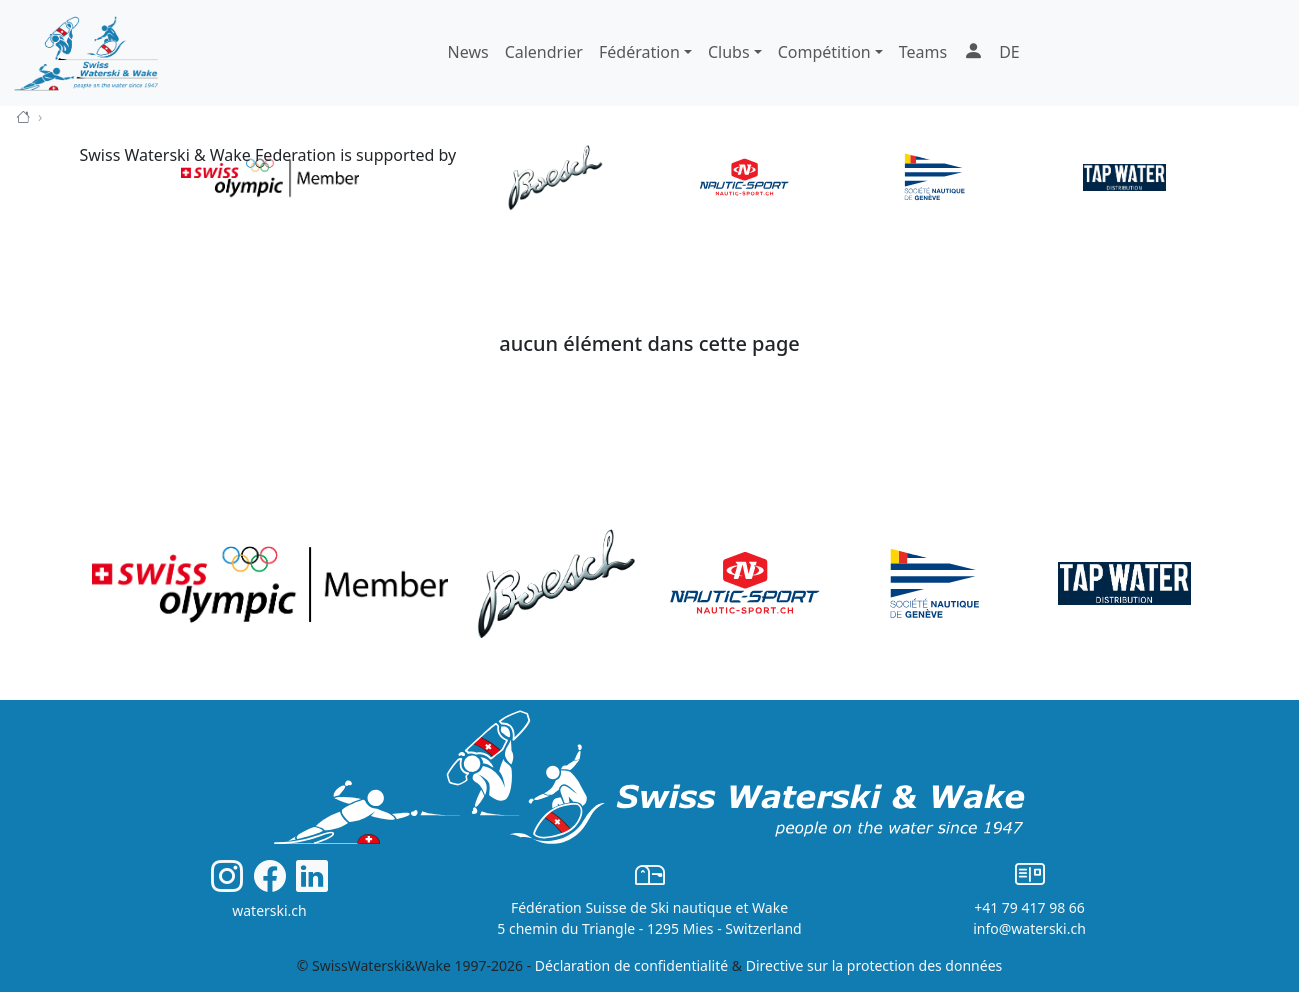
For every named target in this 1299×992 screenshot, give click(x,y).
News (468, 52)
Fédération (639, 52)
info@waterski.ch (1029, 928)
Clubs (729, 52)
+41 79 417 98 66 (1029, 907)
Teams (923, 52)
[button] (973, 53)
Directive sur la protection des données (874, 965)
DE (1009, 52)
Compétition (824, 52)
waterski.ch (269, 910)
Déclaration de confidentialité (631, 965)
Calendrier (544, 52)
